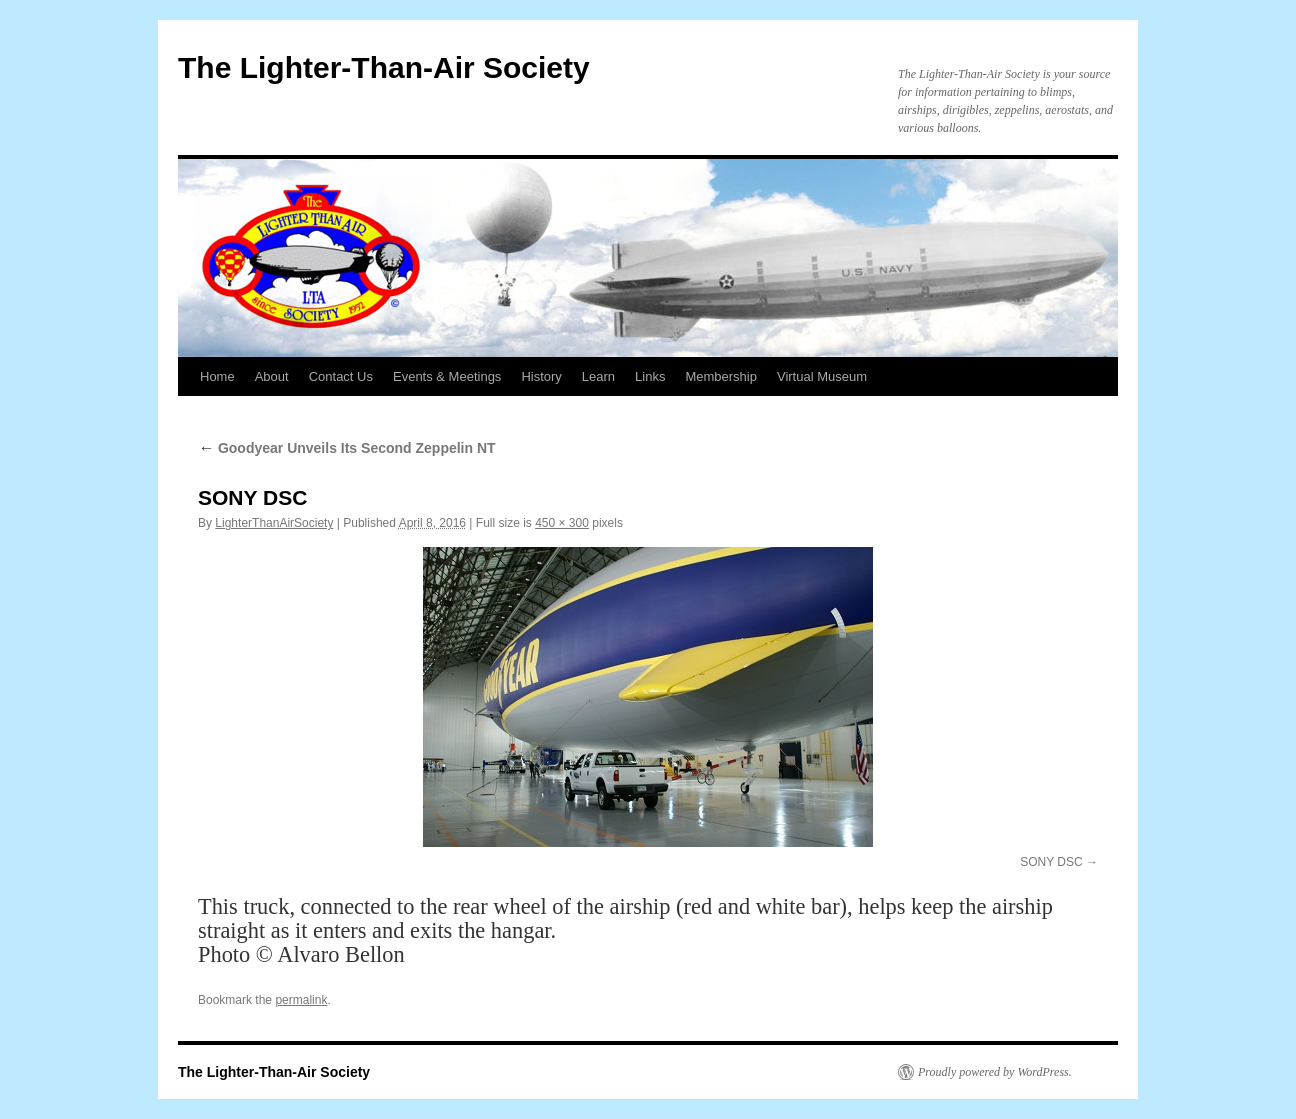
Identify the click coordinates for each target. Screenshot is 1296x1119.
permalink (301, 1000)
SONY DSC (1051, 862)
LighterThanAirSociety (274, 523)
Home (217, 376)
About (272, 376)
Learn (598, 376)
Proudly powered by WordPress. (995, 1072)
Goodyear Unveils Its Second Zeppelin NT (347, 448)
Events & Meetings (447, 376)
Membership (721, 376)
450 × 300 (562, 523)
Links (650, 376)
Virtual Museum (822, 376)
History (541, 376)
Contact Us (341, 376)
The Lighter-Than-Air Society (384, 67)
